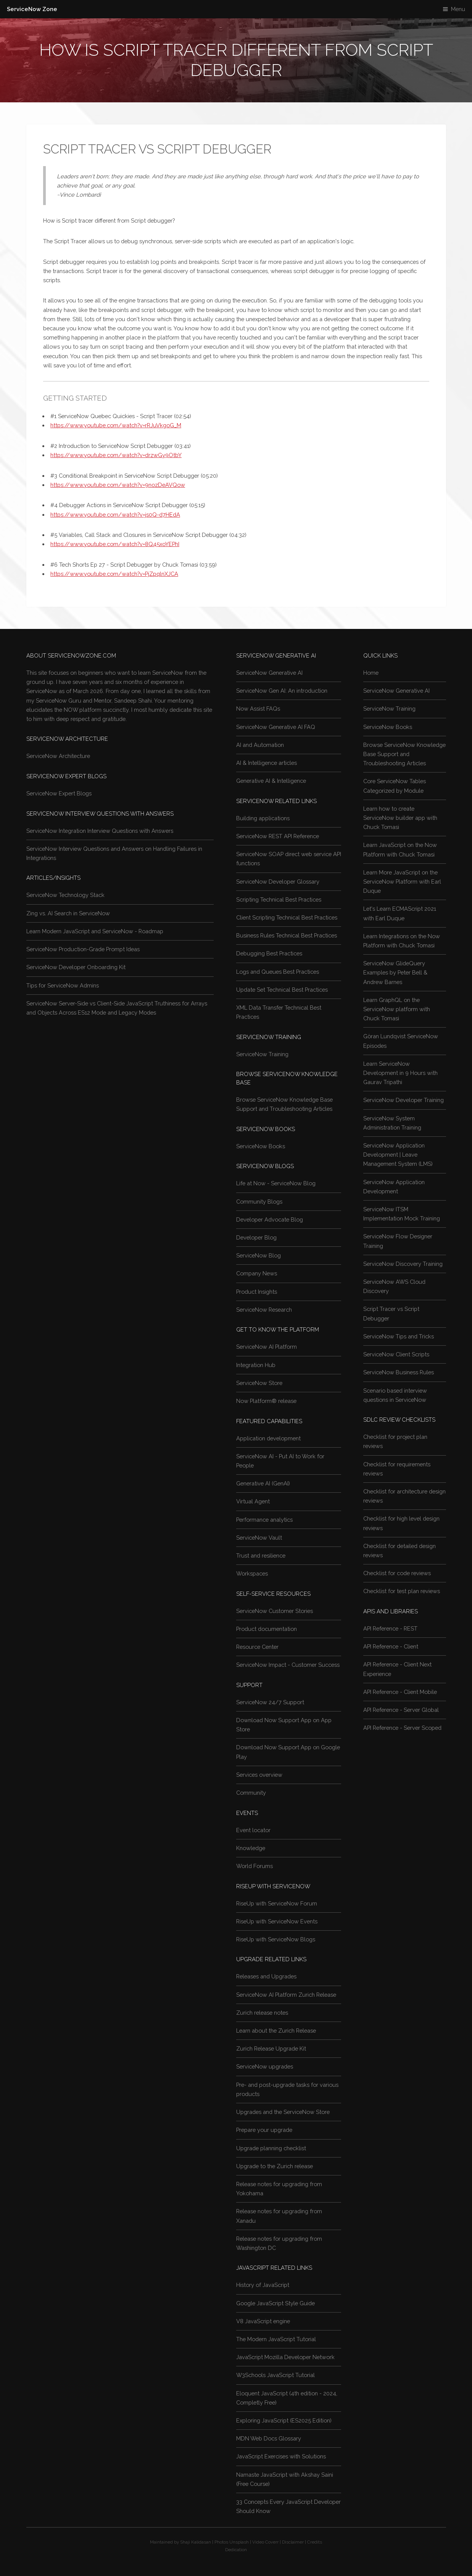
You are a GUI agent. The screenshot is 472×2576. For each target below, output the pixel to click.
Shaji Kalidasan (195, 2542)
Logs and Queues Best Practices (277, 971)
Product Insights (256, 1291)
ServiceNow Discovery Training (403, 1264)
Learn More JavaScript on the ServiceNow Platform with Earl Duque (402, 881)
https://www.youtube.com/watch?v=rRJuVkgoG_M (115, 425)
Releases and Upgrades (266, 1976)
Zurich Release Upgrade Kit (271, 2048)
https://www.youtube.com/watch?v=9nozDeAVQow (117, 485)
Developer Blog (256, 1237)
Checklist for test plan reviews (401, 1591)
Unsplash (239, 2542)
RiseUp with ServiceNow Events (276, 1921)
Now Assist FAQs (258, 708)
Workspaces (252, 1573)
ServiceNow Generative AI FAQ (275, 727)
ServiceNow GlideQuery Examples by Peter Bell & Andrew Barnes (395, 972)
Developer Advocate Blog (269, 1219)
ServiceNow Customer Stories (274, 1611)
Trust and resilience (260, 1555)
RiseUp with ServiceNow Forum (276, 1903)
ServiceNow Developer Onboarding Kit (76, 967)
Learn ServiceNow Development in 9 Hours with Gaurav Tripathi (400, 1072)
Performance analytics (264, 1519)
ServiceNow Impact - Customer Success (288, 1664)
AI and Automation (260, 745)
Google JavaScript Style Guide (275, 2303)
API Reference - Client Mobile (400, 1692)
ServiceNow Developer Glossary (277, 881)
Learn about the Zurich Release (276, 2030)
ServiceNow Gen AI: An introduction (281, 690)
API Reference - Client (390, 1646)
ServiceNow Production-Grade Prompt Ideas (83, 949)
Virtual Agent (253, 1501)
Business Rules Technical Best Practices (286, 935)
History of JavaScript (262, 2285)
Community (251, 1792)
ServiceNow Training (262, 1054)
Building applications (263, 818)
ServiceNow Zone (32, 9)
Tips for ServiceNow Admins (62, 985)
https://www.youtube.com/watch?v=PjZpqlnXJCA (114, 573)
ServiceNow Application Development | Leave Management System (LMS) (398, 1154)
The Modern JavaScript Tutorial (276, 2339)
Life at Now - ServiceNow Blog (276, 1183)
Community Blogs (259, 1201)
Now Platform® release (266, 1401)
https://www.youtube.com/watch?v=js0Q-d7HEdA (115, 514)
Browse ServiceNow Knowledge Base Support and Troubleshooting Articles (404, 754)
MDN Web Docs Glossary (268, 2438)
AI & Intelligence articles (266, 763)
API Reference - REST (390, 1628)
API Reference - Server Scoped (402, 1727)
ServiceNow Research (264, 1309)
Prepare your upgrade (264, 2130)
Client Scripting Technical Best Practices (286, 917)
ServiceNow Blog (258, 1255)
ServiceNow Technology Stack (65, 895)
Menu (458, 9)
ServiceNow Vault (259, 1537)
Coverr (272, 2542)
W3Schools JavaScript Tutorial (275, 2375)
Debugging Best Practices (269, 953)
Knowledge (250, 1848)
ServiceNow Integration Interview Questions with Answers (99, 830)
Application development (268, 1438)
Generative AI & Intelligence (271, 780)
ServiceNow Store (259, 1383)
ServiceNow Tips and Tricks (398, 1336)
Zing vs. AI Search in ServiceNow (68, 913)
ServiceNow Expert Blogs (59, 793)
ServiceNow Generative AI (269, 672)
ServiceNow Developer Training (403, 1100)
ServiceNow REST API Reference (277, 836)
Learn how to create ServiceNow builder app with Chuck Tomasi (400, 817)
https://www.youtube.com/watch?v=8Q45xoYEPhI (114, 544)
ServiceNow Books (260, 1146)
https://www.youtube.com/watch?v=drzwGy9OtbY (116, 455)
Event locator (253, 1830)
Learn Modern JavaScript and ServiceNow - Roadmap (94, 931)
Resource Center (257, 1647)
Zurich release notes (262, 2012)
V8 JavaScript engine (263, 2321)
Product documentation (266, 1629)
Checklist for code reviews (397, 1573)
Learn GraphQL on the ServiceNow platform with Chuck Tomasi (396, 1009)
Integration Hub (255, 1365)
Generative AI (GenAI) (263, 1483)
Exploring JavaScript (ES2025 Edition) (284, 2420)
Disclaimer (293, 2542)
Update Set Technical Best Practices (282, 989)
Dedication (236, 2549)
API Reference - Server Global (401, 1710)
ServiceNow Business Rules (398, 1372)
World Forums (254, 1866)
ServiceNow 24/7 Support (270, 1702)
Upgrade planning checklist (271, 2148)
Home (371, 672)
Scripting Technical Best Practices (278, 899)
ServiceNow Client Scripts (396, 1354)
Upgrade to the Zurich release (274, 2166)
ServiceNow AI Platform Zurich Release (286, 1994)
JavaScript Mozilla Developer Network (285, 2357)
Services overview (259, 1774)
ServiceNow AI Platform (266, 1346)
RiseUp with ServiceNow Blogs (275, 1939)
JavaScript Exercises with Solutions (281, 2456)
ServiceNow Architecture (58, 756)
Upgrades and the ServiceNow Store (283, 2112)
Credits (314, 2542)
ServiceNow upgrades (264, 2066)
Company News (256, 1273)
